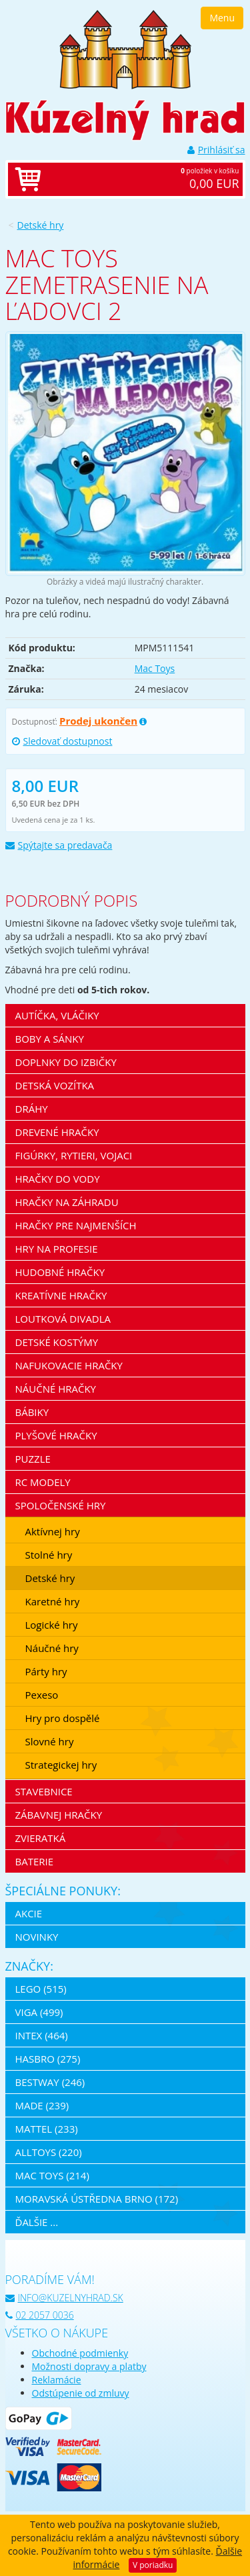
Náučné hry (52, 1648)
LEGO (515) (41, 1988)
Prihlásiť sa (216, 149)
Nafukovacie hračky (69, 1365)
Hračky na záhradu (67, 1202)
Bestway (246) (50, 2082)
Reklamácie (56, 2379)
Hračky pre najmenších (76, 1225)
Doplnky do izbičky (66, 1062)
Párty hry (46, 1671)
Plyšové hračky (56, 1435)
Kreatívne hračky (61, 1295)
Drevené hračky (57, 1132)
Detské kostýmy (57, 1342)
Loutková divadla (63, 1318)
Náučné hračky (56, 1388)
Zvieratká (40, 1838)
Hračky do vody (57, 1178)
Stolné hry (49, 1554)
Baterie (34, 1861)
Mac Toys (155, 668)
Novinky (37, 1936)
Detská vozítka (55, 1085)
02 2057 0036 (39, 2315)
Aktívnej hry (52, 1531)
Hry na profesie (56, 1248)
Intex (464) (41, 2035)
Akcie (29, 1913)
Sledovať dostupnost (62, 741)
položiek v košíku (139, 179)
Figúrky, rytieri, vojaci (74, 1155)
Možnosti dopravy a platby (89, 2366)
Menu (222, 17)
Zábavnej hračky (59, 1814)
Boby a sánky (49, 1038)
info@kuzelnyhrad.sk (64, 2297)
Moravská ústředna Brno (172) (97, 2198)
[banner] (125, 48)
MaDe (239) (42, 2105)
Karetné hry (52, 1601)
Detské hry (40, 225)
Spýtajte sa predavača (59, 845)
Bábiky (32, 1412)
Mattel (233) (46, 2128)
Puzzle (33, 1458)
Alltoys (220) (48, 2152)
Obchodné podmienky (80, 2353)
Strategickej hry (61, 1764)
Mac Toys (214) (52, 2175)
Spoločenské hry (60, 1505)
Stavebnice (44, 1791)
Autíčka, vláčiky (57, 1015)
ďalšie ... (37, 2222)
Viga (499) (39, 2012)
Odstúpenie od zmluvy (80, 2393)
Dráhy (31, 1108)
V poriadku (153, 2565)
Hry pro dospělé (62, 1718)
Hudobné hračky (60, 1272)
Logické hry (51, 1624)
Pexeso (42, 1694)
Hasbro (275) (48, 2058)
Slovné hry (49, 1741)
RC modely (43, 1482)
